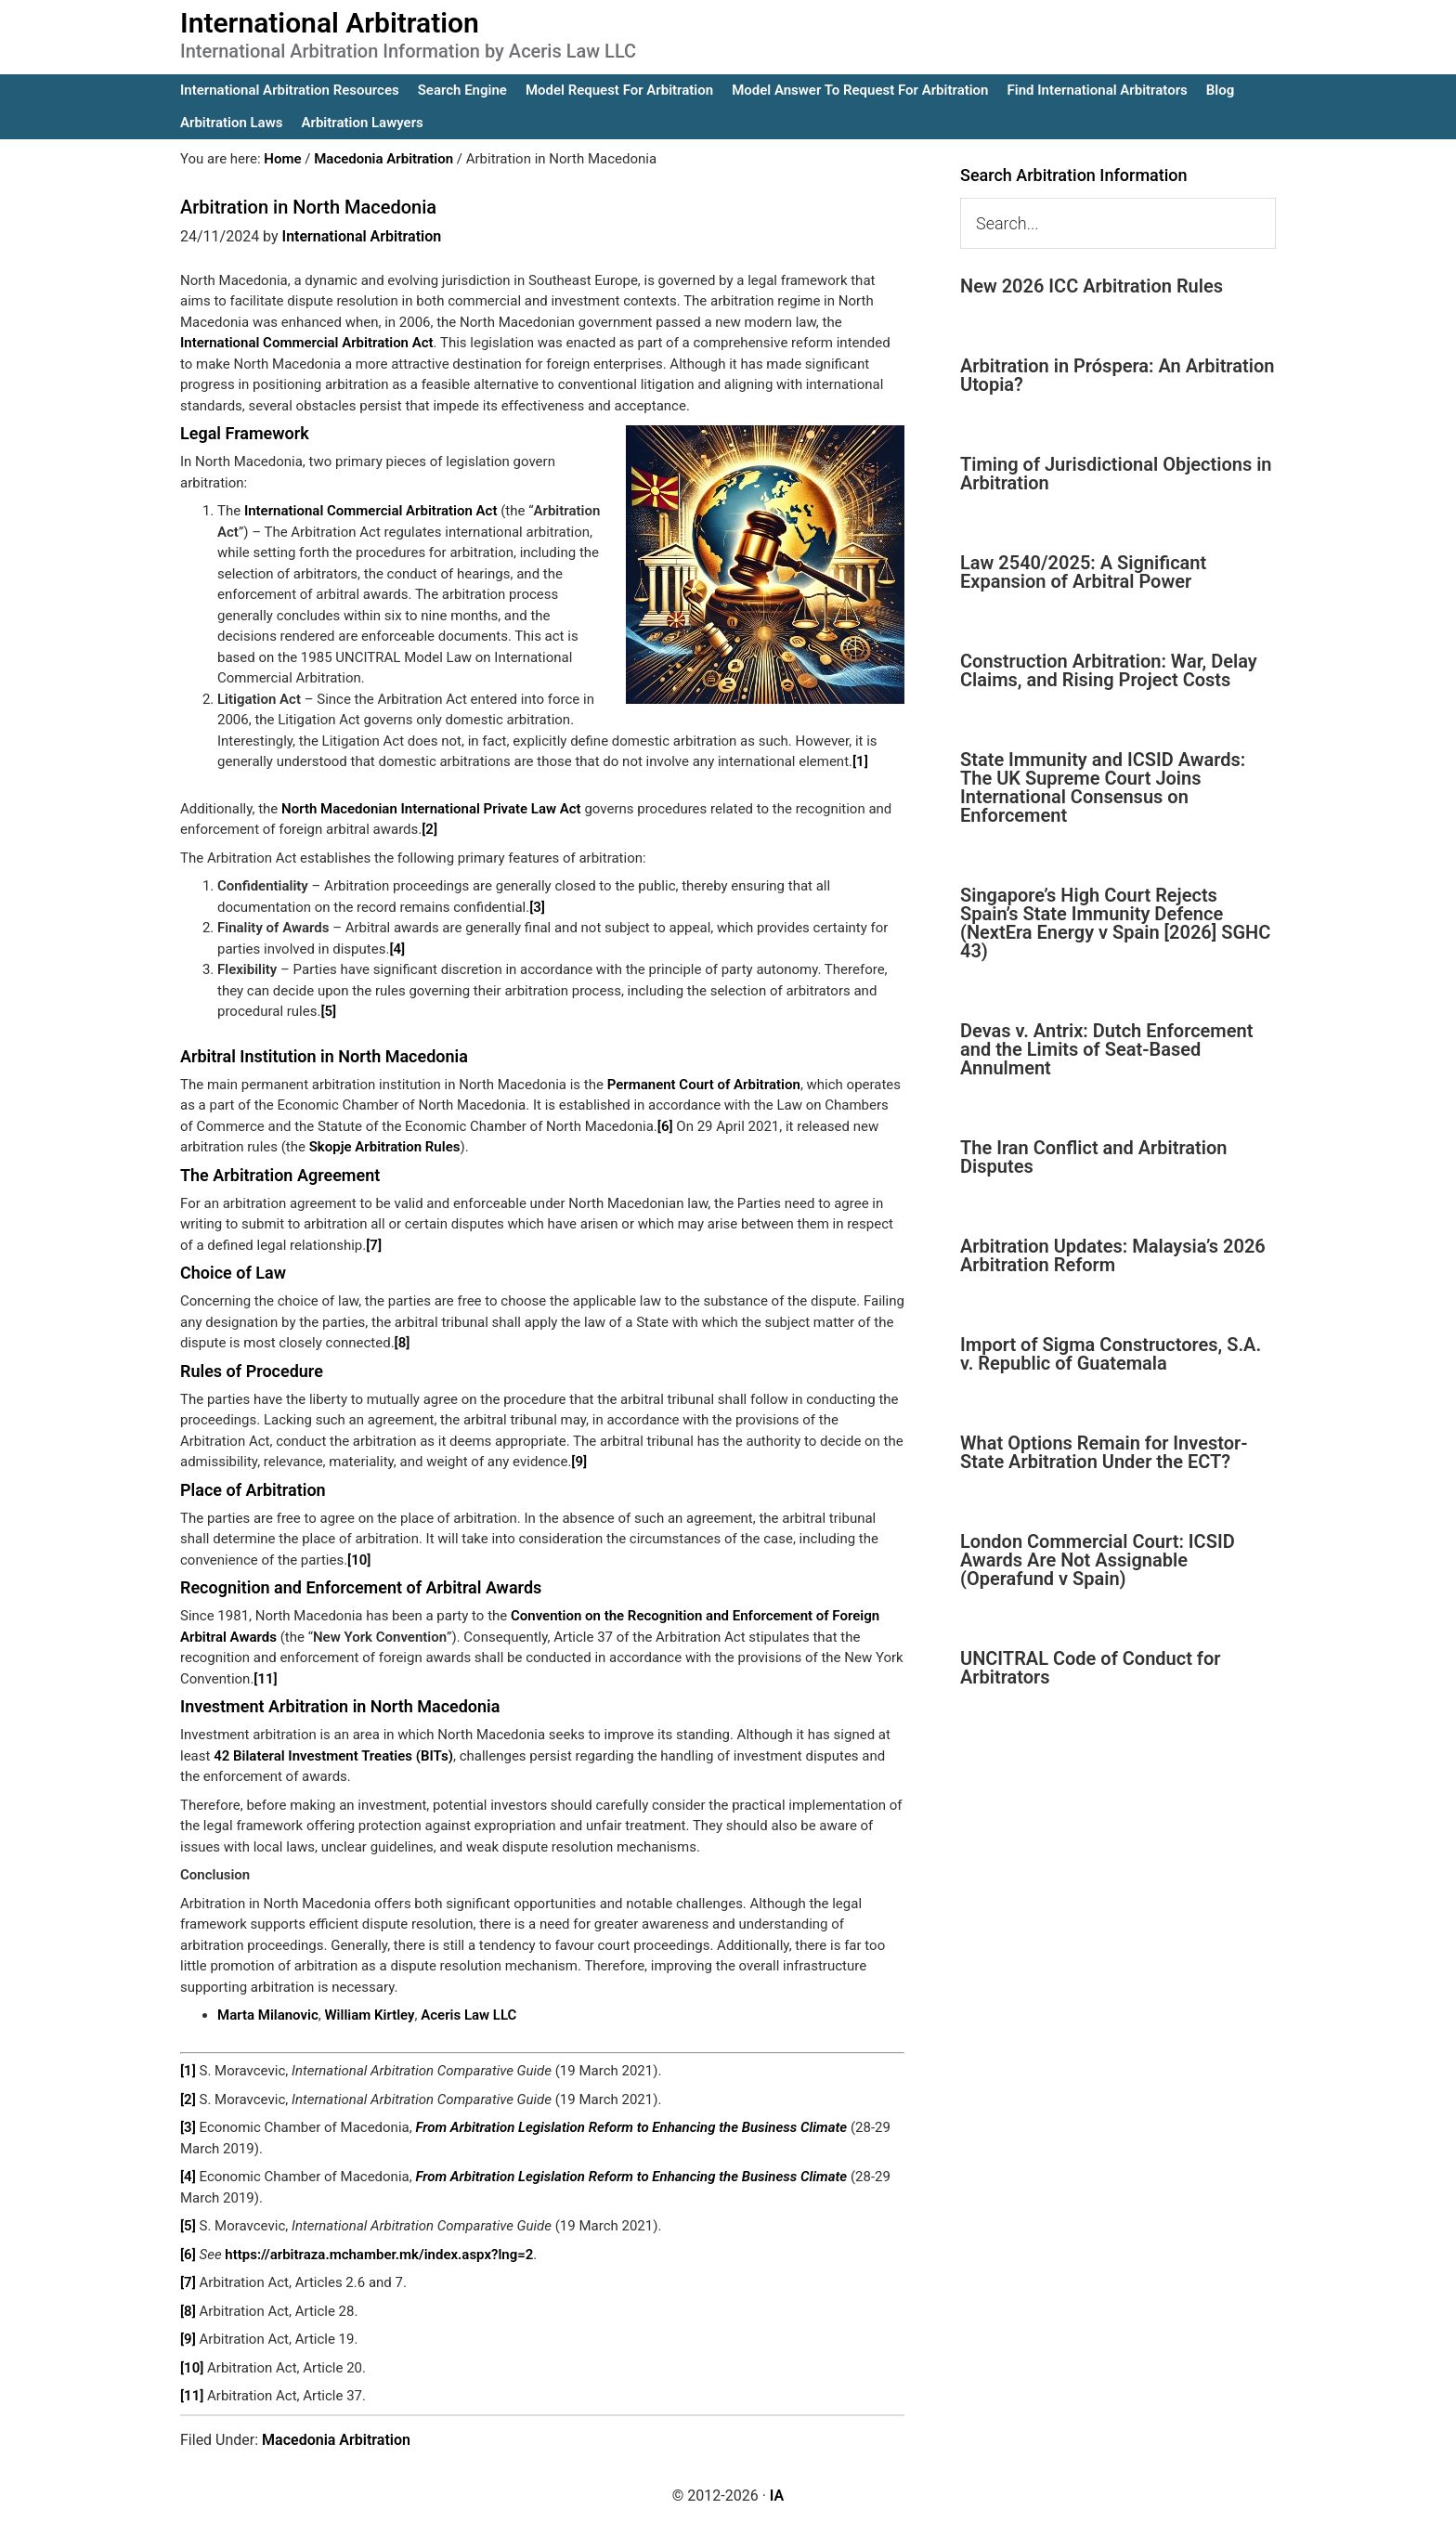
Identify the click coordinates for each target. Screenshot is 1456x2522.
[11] (265, 1678)
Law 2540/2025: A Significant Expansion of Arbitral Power (1083, 572)
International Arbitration (329, 22)
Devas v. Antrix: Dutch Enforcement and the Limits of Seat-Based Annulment (1106, 1049)
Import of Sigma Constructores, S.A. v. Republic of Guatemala (1110, 1353)
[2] (429, 829)
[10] (358, 1560)
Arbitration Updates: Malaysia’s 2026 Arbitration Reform (1113, 1255)
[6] (665, 1126)
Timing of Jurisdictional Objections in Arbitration (1116, 473)
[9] (579, 1461)
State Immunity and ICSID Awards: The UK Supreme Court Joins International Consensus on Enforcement (1102, 787)
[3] (537, 907)
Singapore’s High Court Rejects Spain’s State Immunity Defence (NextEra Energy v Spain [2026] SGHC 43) (1115, 923)
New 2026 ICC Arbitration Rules (1091, 286)
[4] (397, 949)
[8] (402, 1342)
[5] (328, 1011)
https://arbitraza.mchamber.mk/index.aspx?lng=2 (379, 2254)
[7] (374, 1245)
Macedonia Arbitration (336, 2440)
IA (777, 2495)
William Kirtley (369, 2015)
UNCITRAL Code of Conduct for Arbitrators (1090, 1667)
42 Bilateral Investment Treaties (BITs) (333, 1756)
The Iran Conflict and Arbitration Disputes (1093, 1157)
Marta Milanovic (267, 2015)
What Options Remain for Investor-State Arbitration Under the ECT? (1104, 1452)
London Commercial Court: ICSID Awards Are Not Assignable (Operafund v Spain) (1097, 1560)
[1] (860, 761)
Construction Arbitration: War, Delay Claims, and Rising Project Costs (1108, 670)
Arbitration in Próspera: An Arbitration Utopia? (1117, 375)
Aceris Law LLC (468, 2015)
